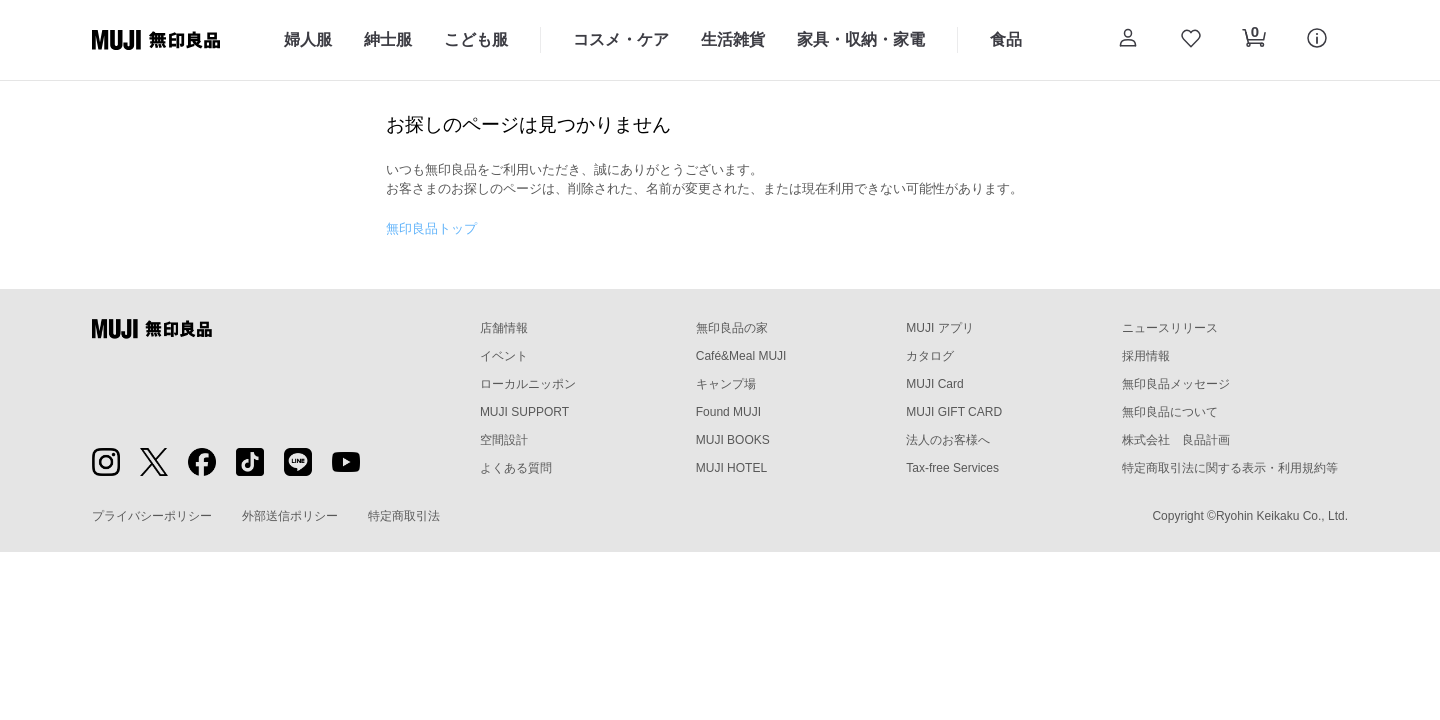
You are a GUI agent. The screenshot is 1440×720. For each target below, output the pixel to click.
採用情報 (1146, 356)
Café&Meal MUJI (741, 356)
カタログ (930, 356)
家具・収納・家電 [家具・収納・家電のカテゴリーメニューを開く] (861, 39)
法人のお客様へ (948, 440)
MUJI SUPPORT (524, 412)
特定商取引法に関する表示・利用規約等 (1230, 468)
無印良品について (1170, 412)
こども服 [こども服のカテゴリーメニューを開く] (476, 39)
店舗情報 (504, 328)
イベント (504, 356)
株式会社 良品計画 (1176, 440)
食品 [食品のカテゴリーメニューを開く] (1006, 39)
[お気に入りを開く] (1190, 40)
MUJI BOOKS (733, 440)
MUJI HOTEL (731, 468)
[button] (1127, 40)
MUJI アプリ (939, 328)
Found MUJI (728, 412)
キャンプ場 (726, 384)
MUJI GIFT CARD (954, 412)
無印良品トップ (431, 228)
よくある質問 (516, 468)
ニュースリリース (1170, 328)
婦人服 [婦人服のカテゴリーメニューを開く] (308, 39)
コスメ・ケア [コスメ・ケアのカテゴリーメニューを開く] (621, 39)
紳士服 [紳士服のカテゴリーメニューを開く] (388, 39)
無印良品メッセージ (1176, 384)
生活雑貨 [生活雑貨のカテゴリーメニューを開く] (733, 39)
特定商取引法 (404, 516)
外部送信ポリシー (290, 516)
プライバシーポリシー (152, 516)
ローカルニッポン (528, 384)
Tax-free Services (952, 468)
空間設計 (504, 440)
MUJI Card (934, 384)
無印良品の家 (732, 328)
